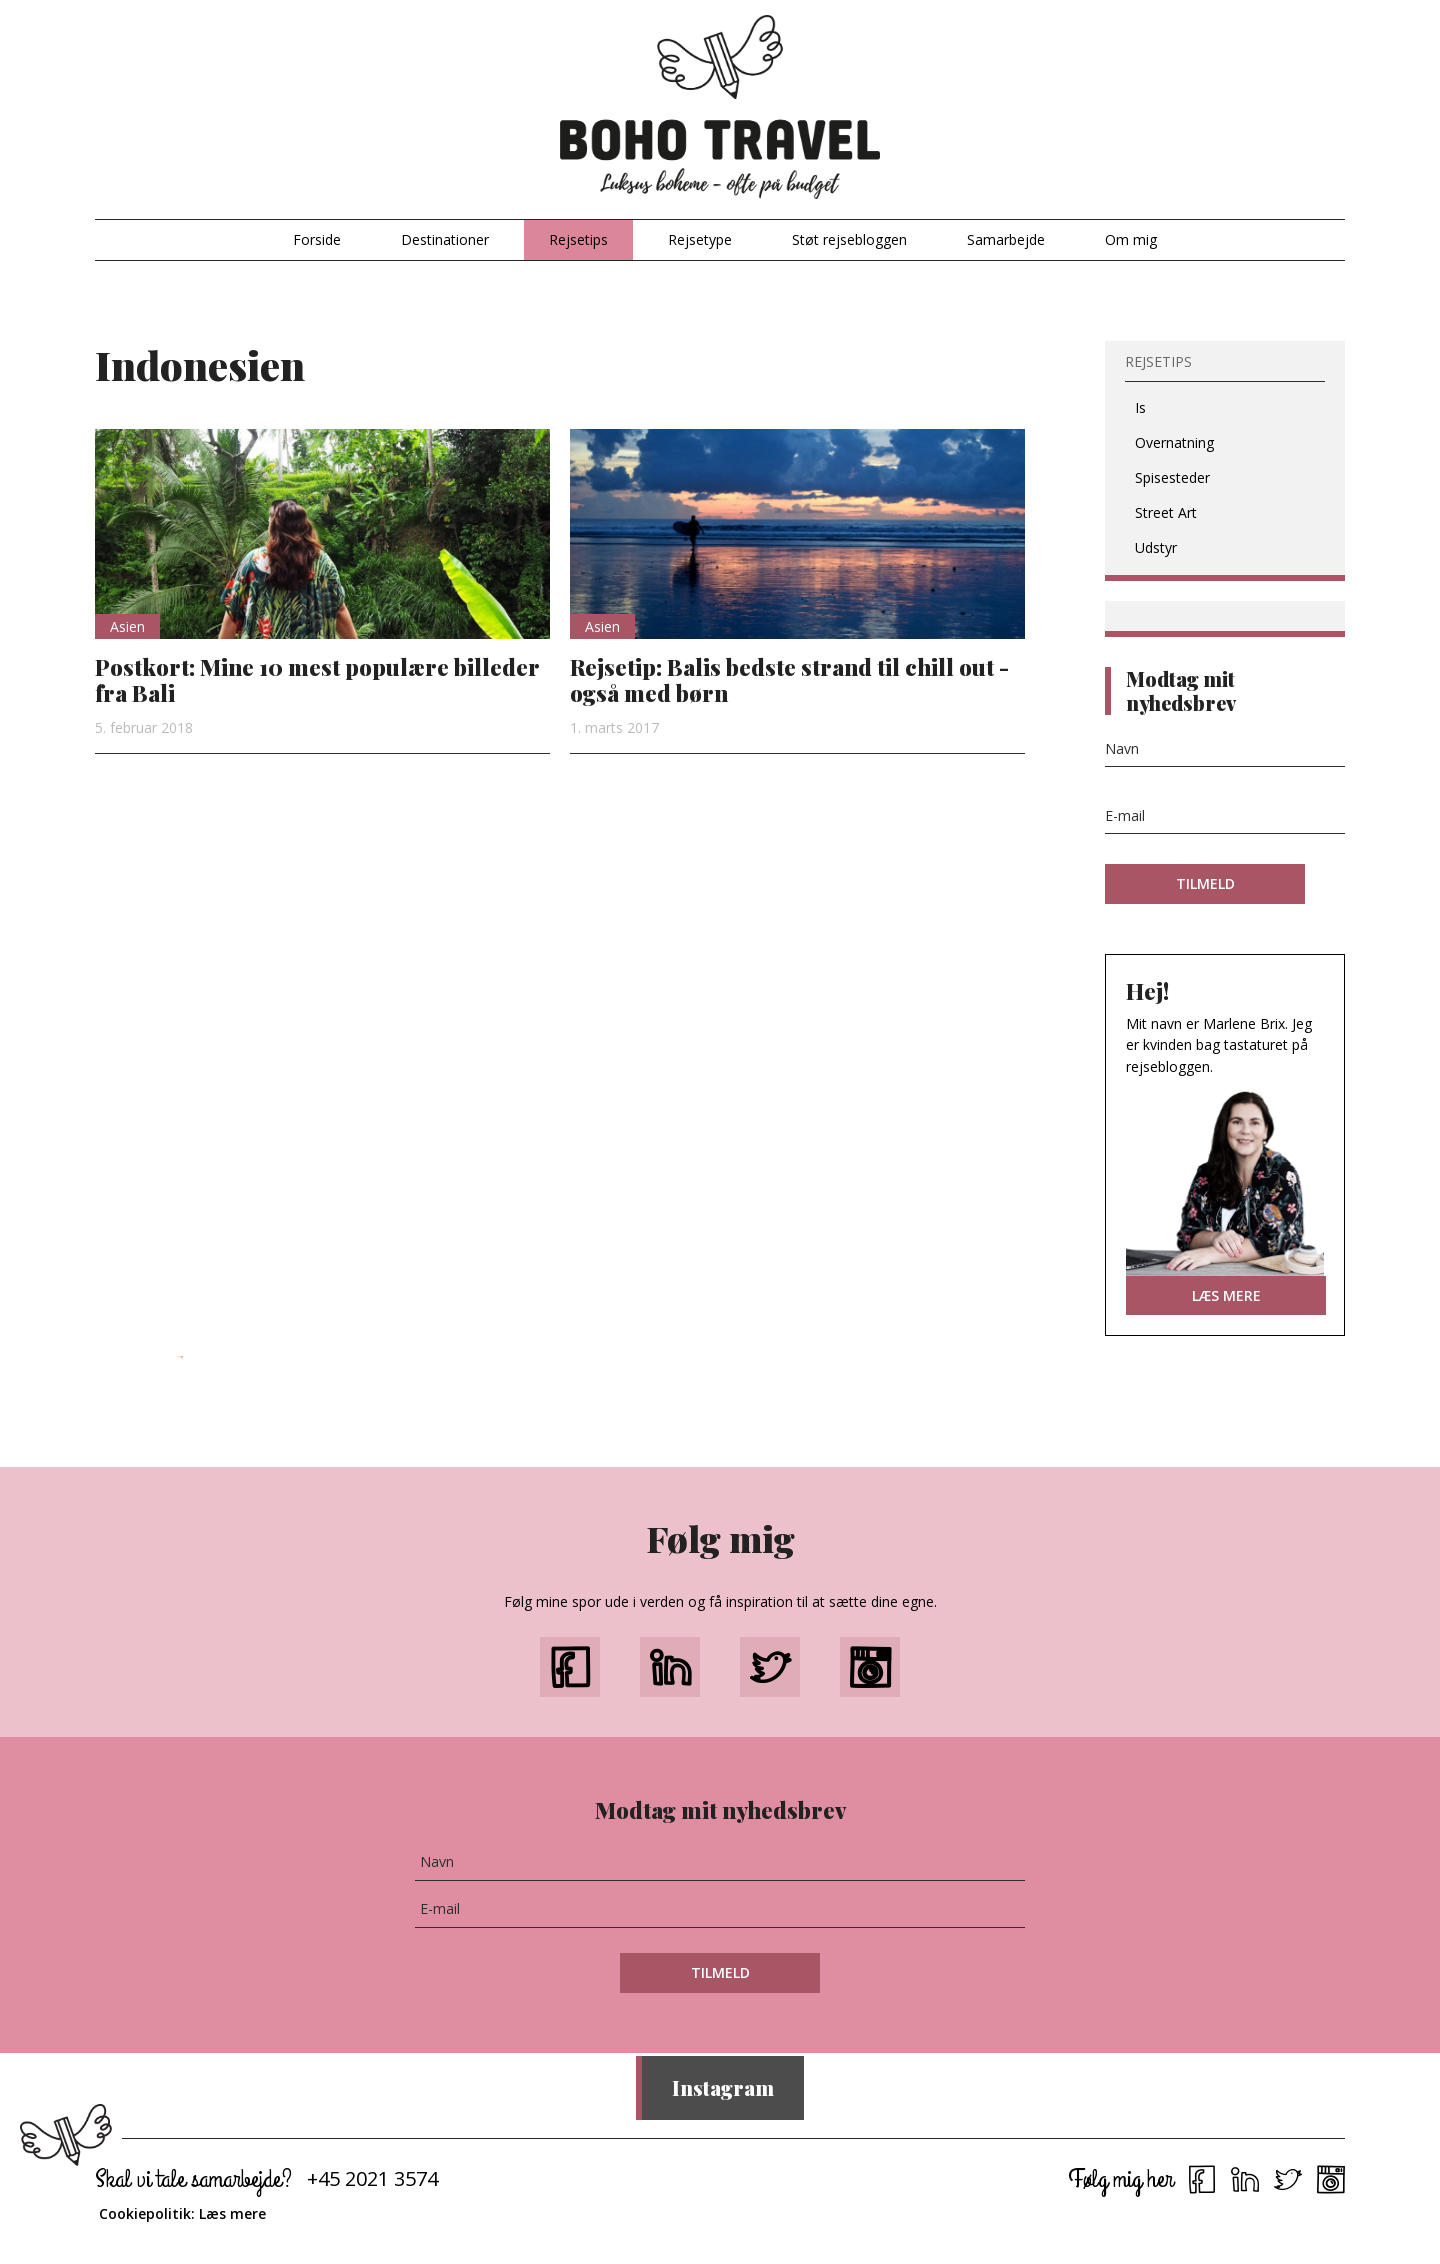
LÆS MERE (1226, 1295)
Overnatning (1174, 442)
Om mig (1131, 239)
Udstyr (1156, 547)
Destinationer (445, 239)
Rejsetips (578, 239)
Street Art (1166, 512)
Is (1140, 407)
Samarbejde (1006, 239)
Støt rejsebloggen (849, 239)
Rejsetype (700, 239)
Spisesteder (1172, 477)
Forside (317, 239)
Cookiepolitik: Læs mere (182, 2213)
